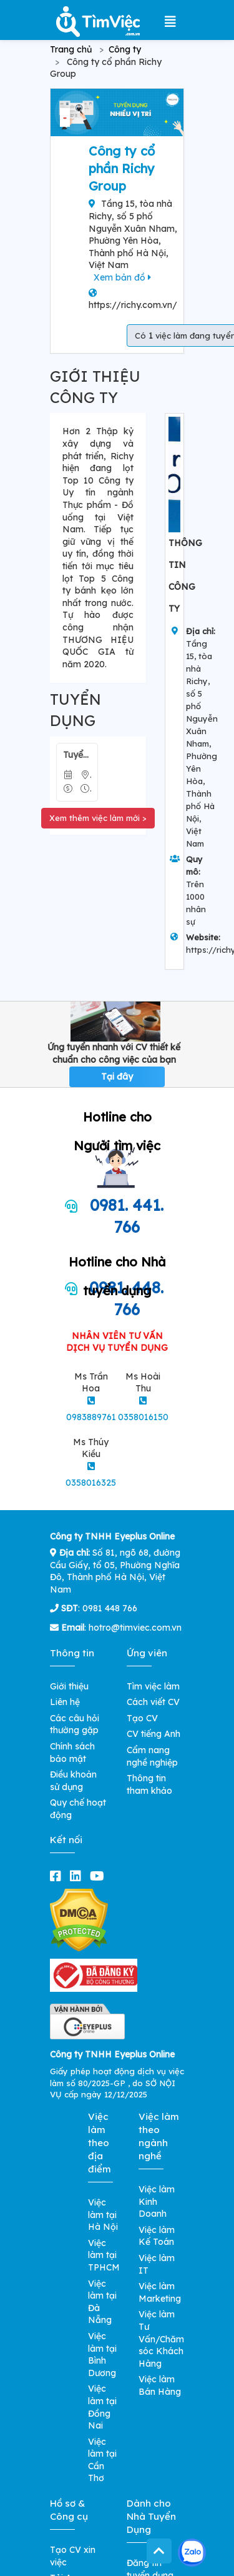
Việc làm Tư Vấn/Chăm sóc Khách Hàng (161, 2339)
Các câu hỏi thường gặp (74, 1724)
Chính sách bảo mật (72, 1752)
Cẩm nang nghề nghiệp (152, 1756)
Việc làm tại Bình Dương (102, 2354)
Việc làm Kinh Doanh (157, 2201)
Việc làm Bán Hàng (160, 2385)
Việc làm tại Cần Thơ (102, 2460)
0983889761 (91, 1417)
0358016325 (91, 1482)
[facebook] (58, 1876)
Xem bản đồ (122, 277)
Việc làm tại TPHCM (104, 2255)
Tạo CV (142, 1718)
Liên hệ (65, 1702)
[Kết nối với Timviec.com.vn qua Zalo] (192, 2553)
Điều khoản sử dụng (73, 1781)
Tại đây (117, 1076)
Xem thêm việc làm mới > (98, 818)
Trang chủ (71, 49)
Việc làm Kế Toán (157, 2236)
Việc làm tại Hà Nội (103, 2214)
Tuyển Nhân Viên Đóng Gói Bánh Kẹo (77, 754)
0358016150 (143, 1417)
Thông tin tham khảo (149, 1784)
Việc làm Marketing (160, 2292)
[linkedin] (78, 1876)
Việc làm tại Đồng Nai (102, 2407)
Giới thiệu (69, 1686)
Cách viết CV (153, 1702)
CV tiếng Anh (153, 1733)
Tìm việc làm (153, 1686)
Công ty (125, 49)
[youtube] (99, 1876)
